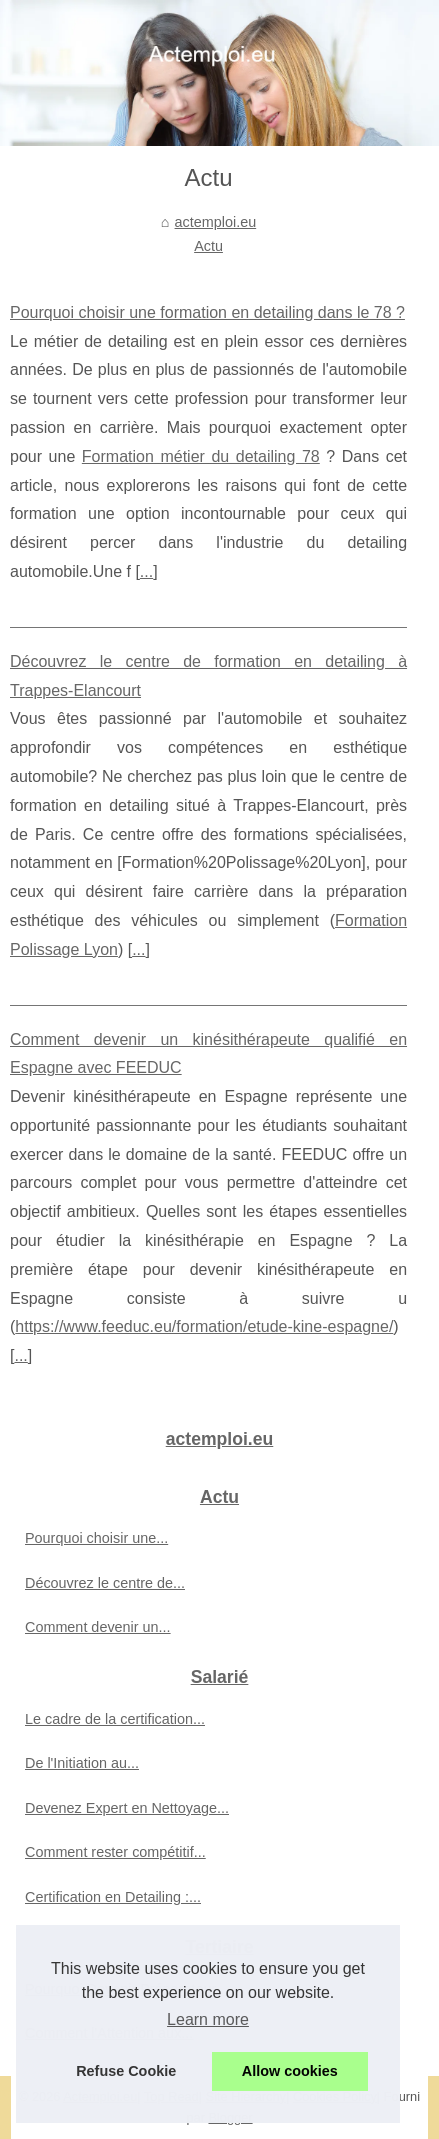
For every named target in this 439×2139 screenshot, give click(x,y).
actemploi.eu (216, 222)
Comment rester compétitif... (115, 1852)
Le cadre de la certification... (115, 1719)
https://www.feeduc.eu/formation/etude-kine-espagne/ (204, 1326)
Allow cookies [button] (290, 2071)
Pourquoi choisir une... (96, 1538)
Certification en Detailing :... (113, 1897)
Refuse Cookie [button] (126, 2071)
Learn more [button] (208, 2019)
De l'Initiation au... (82, 1763)
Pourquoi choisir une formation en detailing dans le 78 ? (207, 312)
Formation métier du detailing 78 (201, 456)
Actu (208, 246)
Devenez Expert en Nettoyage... (127, 1808)
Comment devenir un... (98, 1627)
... (146, 571)
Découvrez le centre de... (105, 1583)
